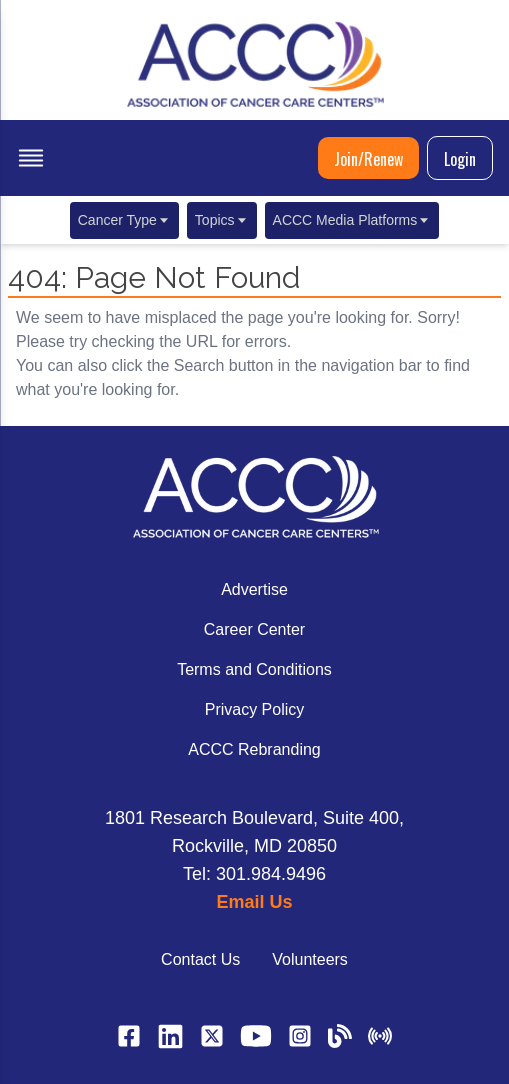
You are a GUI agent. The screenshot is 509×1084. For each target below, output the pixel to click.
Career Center (254, 629)
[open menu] (31, 158)
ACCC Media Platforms (352, 220)
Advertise (254, 589)
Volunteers (310, 959)
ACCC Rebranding (254, 749)
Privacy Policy (255, 709)
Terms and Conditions (254, 669)
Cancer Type (124, 220)
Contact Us (200, 959)
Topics (222, 220)
